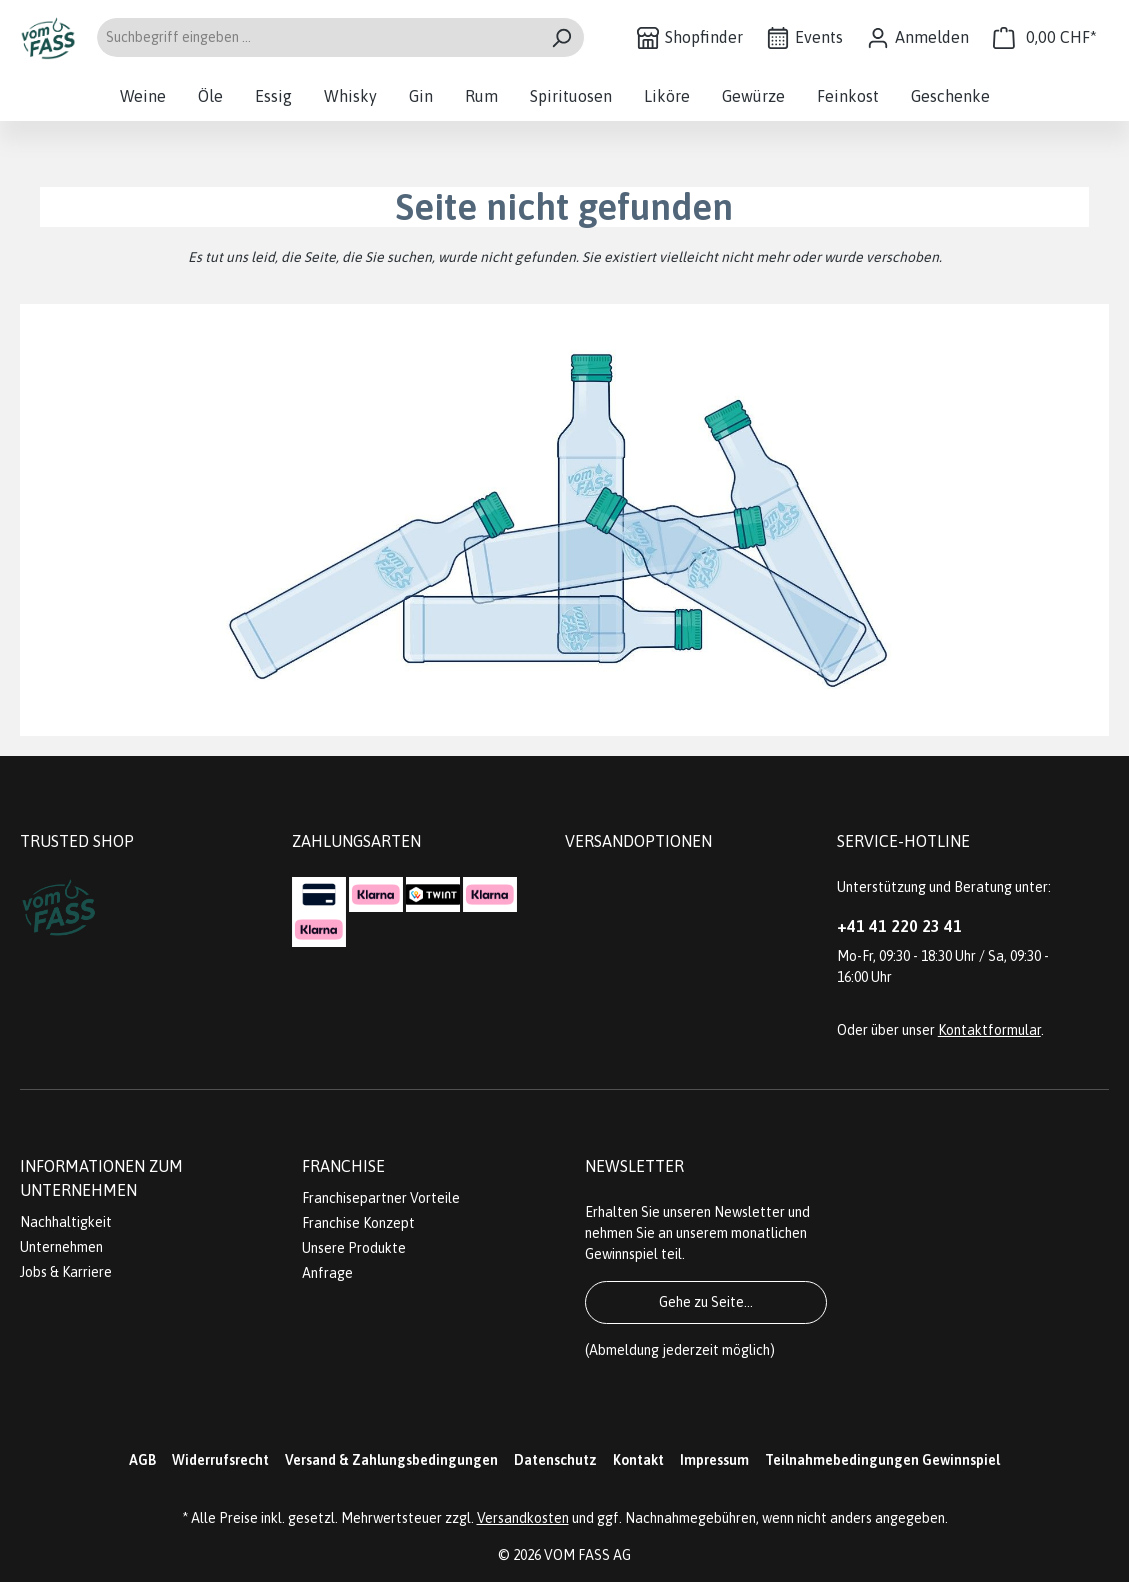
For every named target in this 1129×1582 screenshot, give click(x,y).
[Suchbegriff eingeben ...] (317, 37)
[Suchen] (561, 37)
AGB (142, 1460)
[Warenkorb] (1045, 37)
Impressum (714, 1460)
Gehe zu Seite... (706, 1302)
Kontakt (638, 1460)
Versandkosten (523, 1518)
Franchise (343, 1166)
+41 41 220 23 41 (899, 926)
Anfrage (327, 1273)
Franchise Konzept (358, 1223)
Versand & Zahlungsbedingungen (391, 1460)
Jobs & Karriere (66, 1272)
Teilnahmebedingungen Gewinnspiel (882, 1460)
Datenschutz (555, 1460)
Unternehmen (61, 1247)
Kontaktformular (989, 1030)
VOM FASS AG (587, 1555)
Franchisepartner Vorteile (381, 1198)
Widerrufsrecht (220, 1460)
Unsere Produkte (354, 1248)
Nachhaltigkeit (66, 1222)
